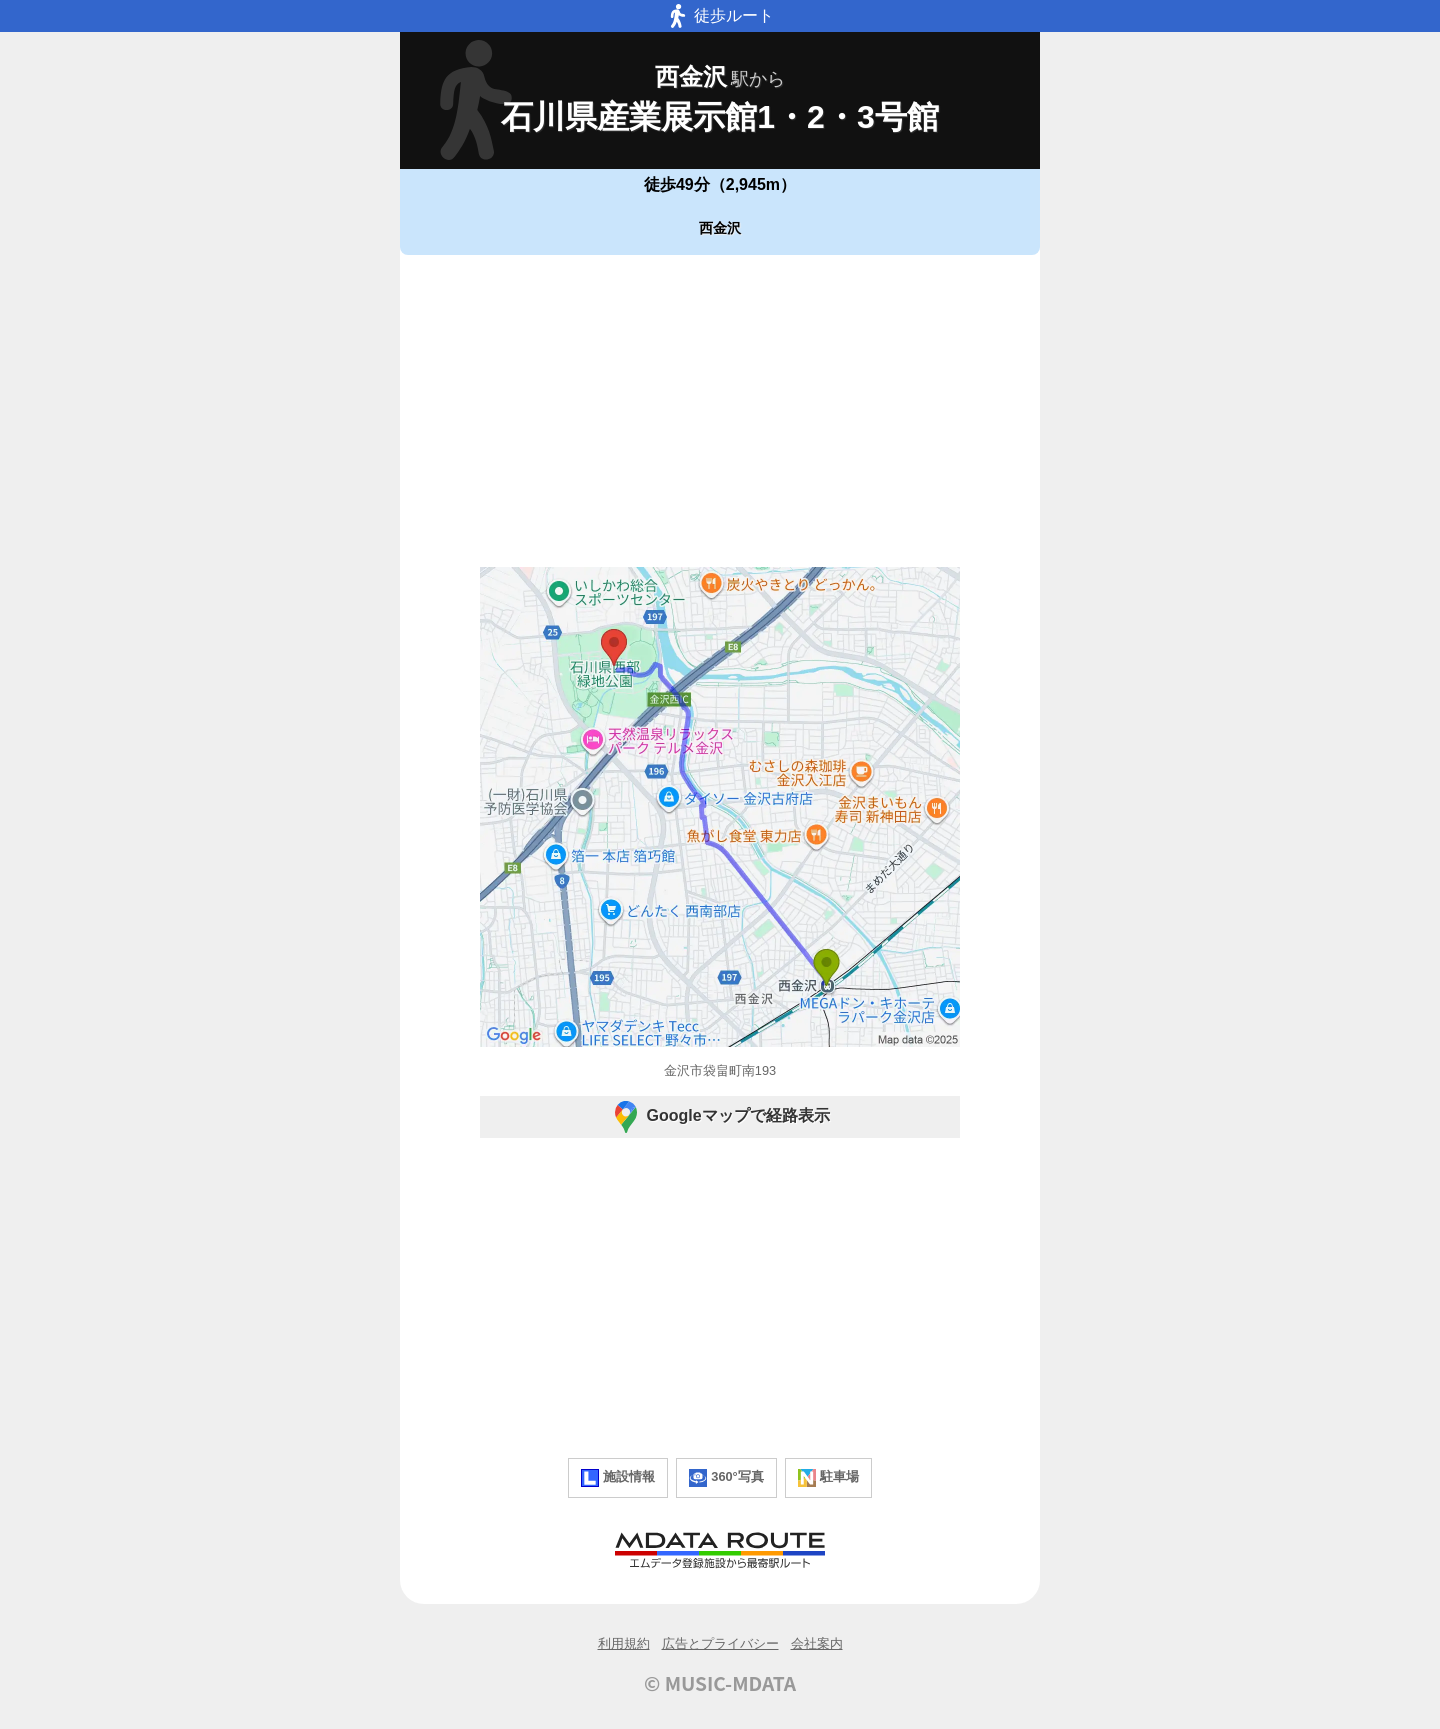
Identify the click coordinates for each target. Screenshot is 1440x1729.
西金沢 (720, 228)
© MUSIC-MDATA (720, 1683)
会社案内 (817, 1643)
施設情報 (618, 1478)
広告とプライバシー (720, 1643)
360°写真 (726, 1478)
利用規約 (624, 1643)
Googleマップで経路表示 (719, 1117)
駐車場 (828, 1478)
